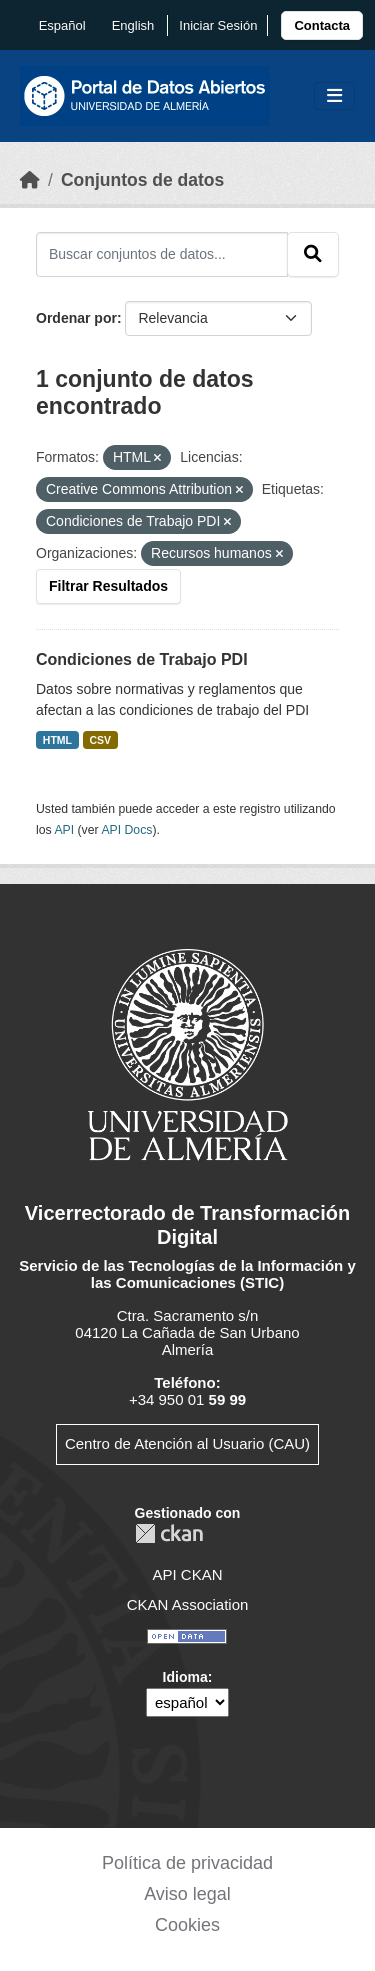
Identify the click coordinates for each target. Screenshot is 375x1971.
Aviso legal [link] (187, 1894)
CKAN (169, 1533)
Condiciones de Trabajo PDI (142, 659)
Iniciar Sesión (218, 25)
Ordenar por (76, 318)
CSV (101, 740)
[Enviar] (313, 254)
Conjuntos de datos (142, 180)
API (64, 830)
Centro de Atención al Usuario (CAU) (187, 1443)
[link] (322, 25)
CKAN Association (188, 1604)
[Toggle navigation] (334, 96)
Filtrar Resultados (108, 586)
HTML (57, 740)
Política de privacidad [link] (187, 1863)
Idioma (185, 1677)
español (62, 25)
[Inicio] (30, 180)
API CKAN (187, 1574)
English (133, 25)
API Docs (126, 830)
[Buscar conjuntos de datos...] (162, 254)
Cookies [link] (187, 1925)
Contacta (322, 25)
